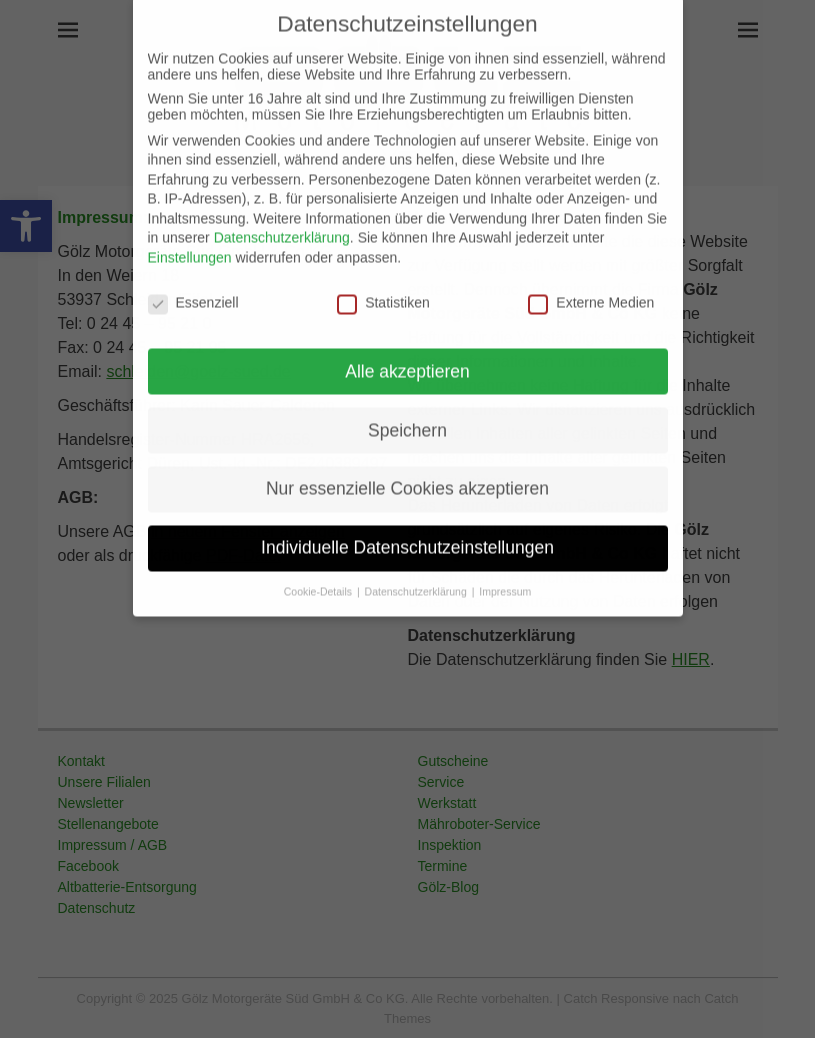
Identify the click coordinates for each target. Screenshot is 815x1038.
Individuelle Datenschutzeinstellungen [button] (407, 523)
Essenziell (193, 278)
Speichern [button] (407, 405)
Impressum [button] (505, 567)
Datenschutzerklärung (282, 213)
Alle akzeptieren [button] (407, 346)
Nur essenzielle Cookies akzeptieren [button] (407, 464)
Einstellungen (190, 233)
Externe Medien (591, 278)
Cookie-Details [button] (319, 567)
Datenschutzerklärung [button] (417, 567)
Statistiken (383, 278)
